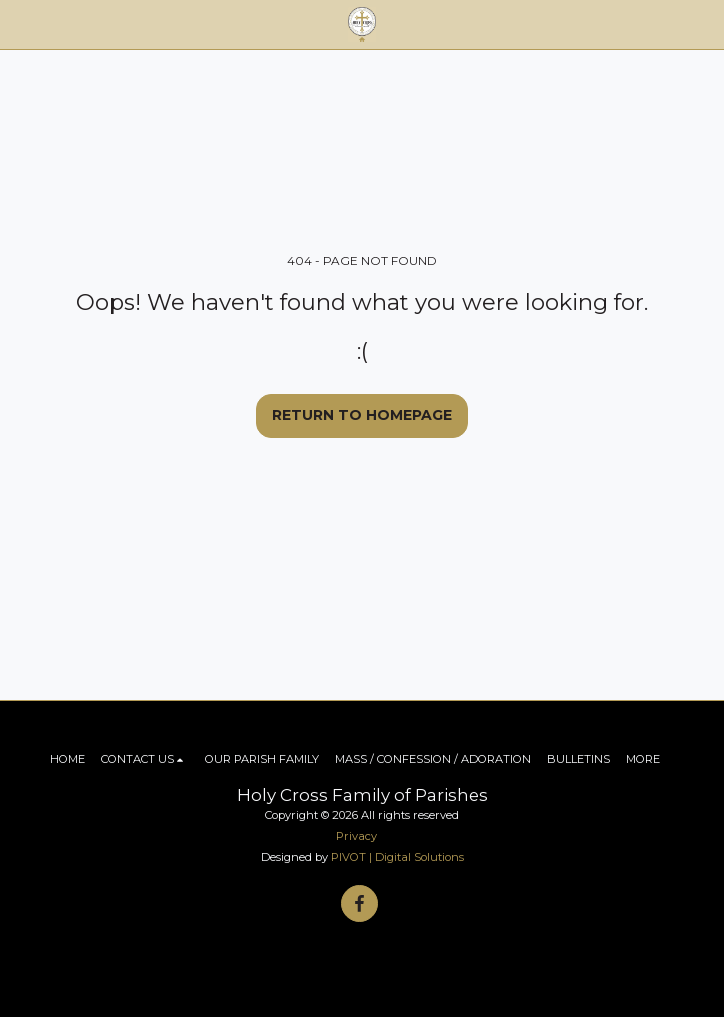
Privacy (356, 836)
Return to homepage (362, 415)
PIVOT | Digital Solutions (397, 857)
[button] (22, 24)
